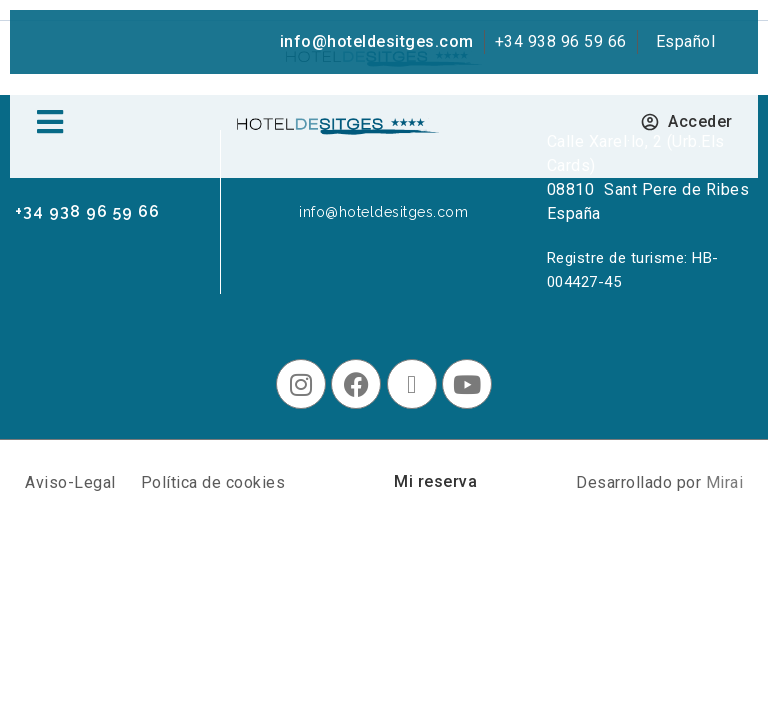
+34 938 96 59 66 (561, 41)
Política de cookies (213, 482)
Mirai (725, 482)
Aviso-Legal (70, 482)
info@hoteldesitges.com (377, 41)
